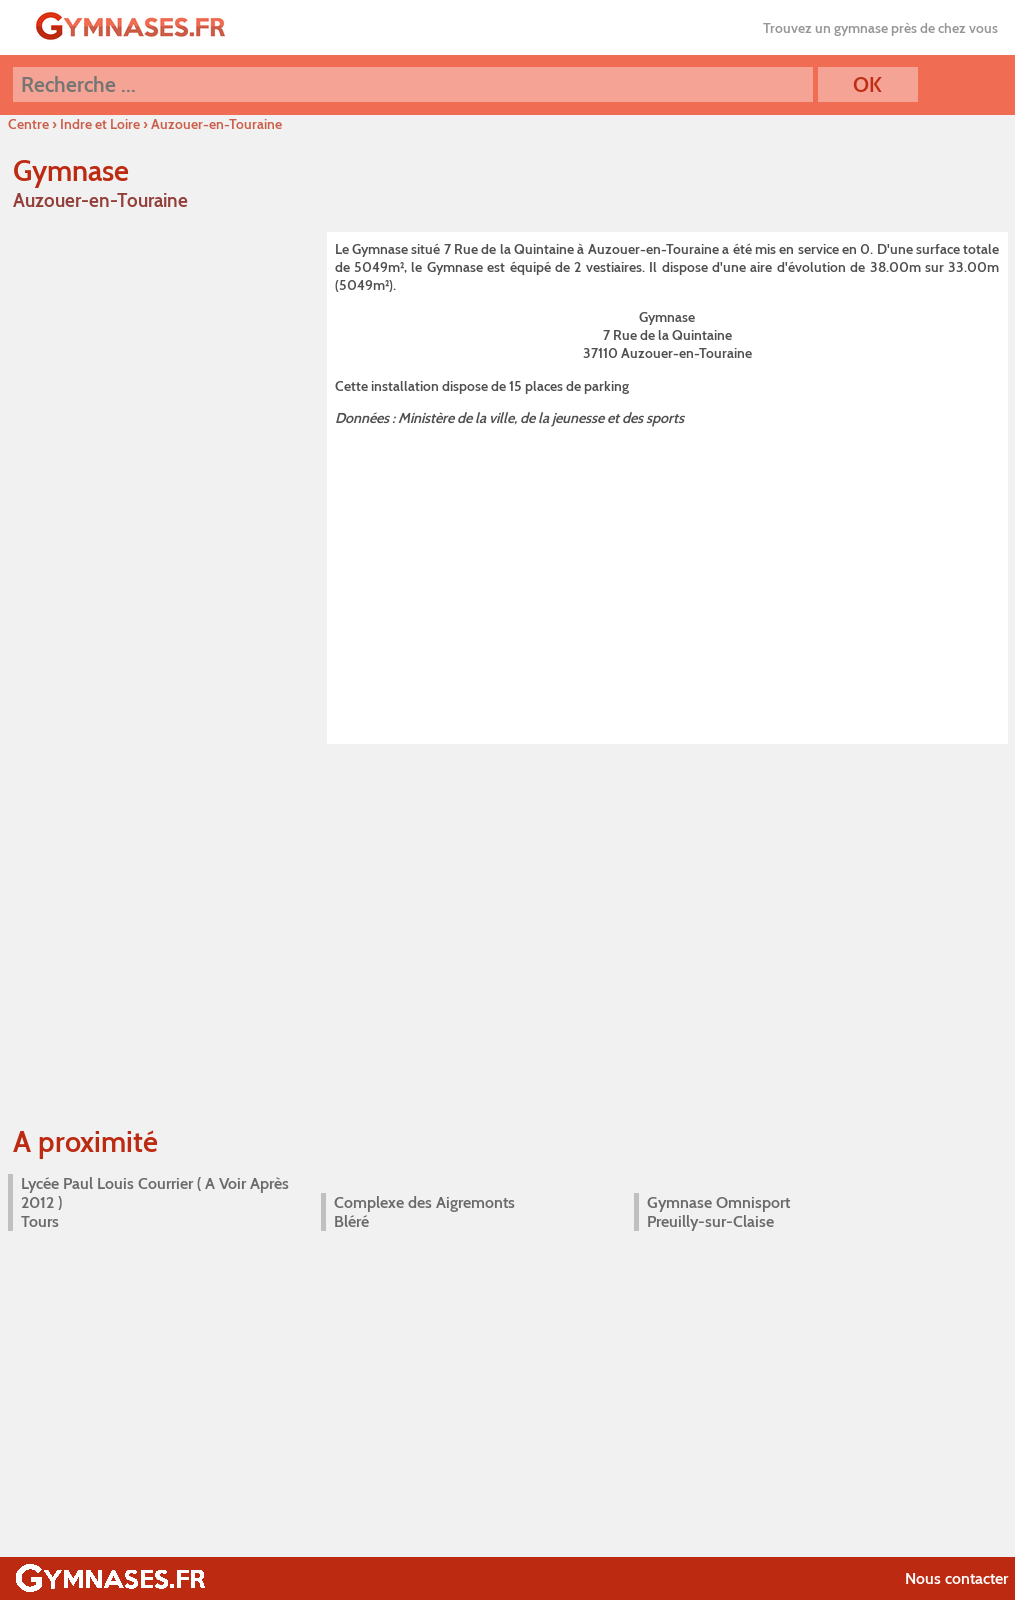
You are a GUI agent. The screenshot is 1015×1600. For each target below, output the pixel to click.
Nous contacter (956, 1578)
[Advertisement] (667, 582)
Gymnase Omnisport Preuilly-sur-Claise (718, 1212)
